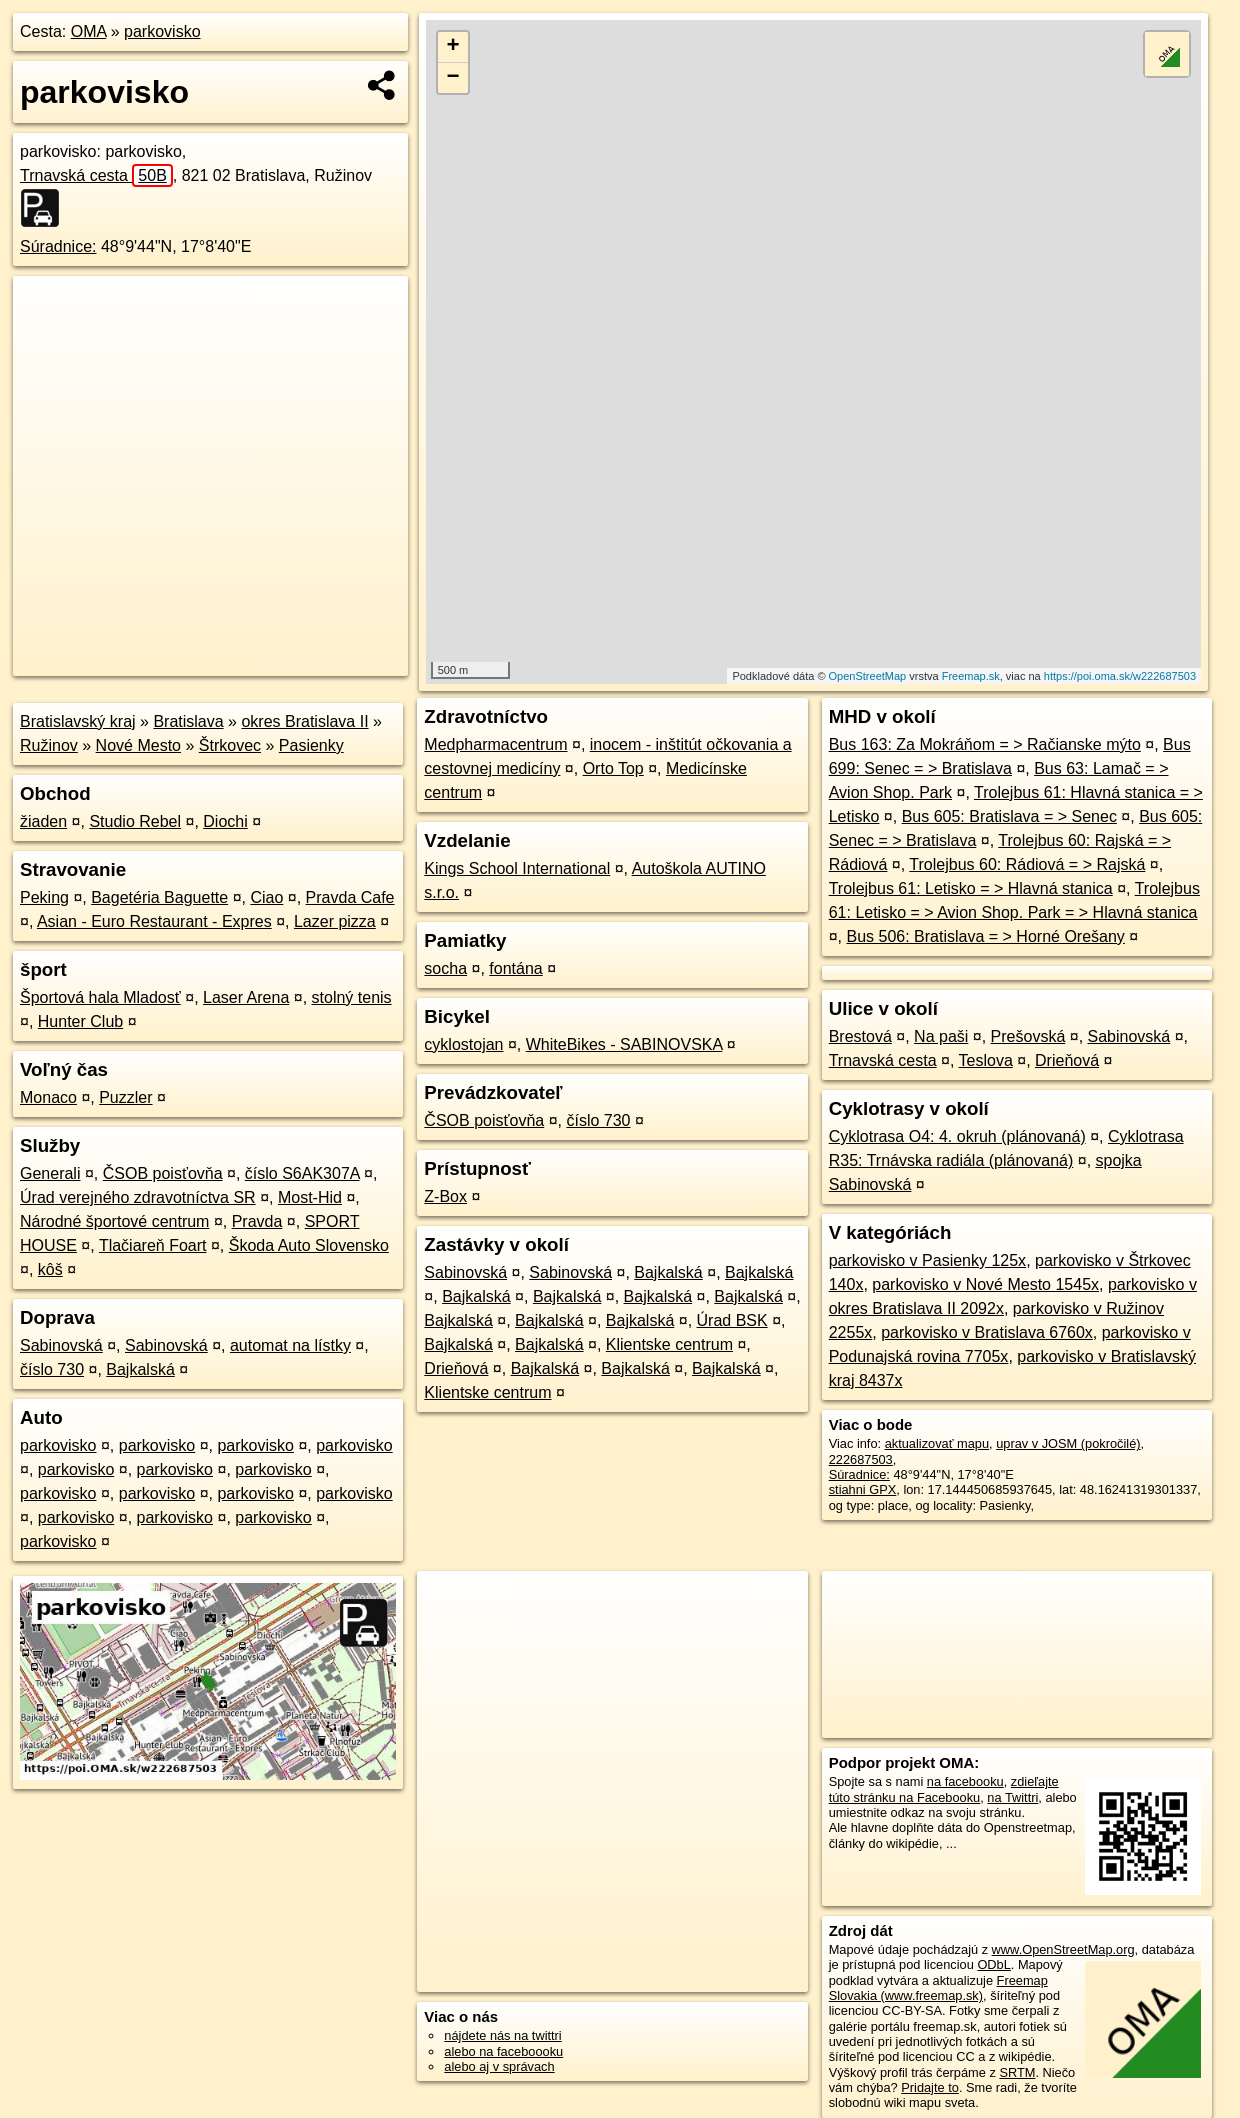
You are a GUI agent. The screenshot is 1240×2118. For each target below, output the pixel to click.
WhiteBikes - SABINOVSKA (624, 1044)
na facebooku (965, 1781)
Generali (50, 1173)
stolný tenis (352, 997)
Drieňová (456, 1368)
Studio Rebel (135, 821)
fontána (515, 968)
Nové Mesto (138, 745)
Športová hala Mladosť (100, 997)
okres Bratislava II (304, 721)
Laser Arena (246, 997)
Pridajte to (930, 2087)
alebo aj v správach (499, 2066)
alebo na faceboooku (503, 2051)
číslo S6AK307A (302, 1173)
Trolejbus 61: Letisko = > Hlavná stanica (971, 888)
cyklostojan (463, 1044)
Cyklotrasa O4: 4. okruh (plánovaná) (957, 1136)
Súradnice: (58, 246)
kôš (50, 1269)
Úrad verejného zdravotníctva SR (138, 1197)
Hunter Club (80, 1021)
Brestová (860, 1036)
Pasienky (311, 745)
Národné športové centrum (114, 1221)
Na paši (941, 1036)
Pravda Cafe (350, 897)
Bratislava (188, 721)
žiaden (43, 821)
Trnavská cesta (96, 175)
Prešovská (1028, 1036)
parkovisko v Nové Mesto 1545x (985, 1284)
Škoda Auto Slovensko (309, 1245)
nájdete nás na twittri (502, 2035)
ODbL (993, 1964)
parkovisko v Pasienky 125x (927, 1260)
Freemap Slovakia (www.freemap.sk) (938, 1988)
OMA (89, 31)
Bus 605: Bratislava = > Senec (1009, 816)
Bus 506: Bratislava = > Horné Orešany (985, 936)
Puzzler (125, 1097)
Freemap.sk (971, 676)
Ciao (266, 897)
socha (445, 968)
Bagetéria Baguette (159, 897)
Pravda (257, 1221)
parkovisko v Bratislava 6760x (987, 1332)
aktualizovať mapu (937, 1443)
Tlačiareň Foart (153, 1245)
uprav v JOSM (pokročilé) (1068, 1443)
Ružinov (49, 745)
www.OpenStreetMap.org (1063, 1949)
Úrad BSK (732, 1320)
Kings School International (517, 868)
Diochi (225, 821)
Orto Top (613, 768)
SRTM (1017, 2072)
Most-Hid (310, 1197)
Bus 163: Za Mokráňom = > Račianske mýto (985, 744)
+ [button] (453, 47)
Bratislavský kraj (78, 721)
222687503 (861, 1459)
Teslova (986, 1060)
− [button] (453, 78)
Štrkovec (230, 745)
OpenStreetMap (868, 676)
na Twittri (1012, 1797)
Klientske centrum (669, 1344)
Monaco (48, 1097)
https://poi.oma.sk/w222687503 (1120, 676)
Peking (44, 897)
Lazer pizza (335, 921)
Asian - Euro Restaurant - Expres (154, 921)
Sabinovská (61, 1345)
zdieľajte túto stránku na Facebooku (944, 1789)
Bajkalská (140, 1369)
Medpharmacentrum (495, 744)
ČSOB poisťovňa (163, 1173)
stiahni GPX (863, 1489)
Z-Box (445, 1196)
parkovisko (162, 31)
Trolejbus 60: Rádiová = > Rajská (1027, 864)
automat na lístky (290, 1345)
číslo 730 (52, 1369)
